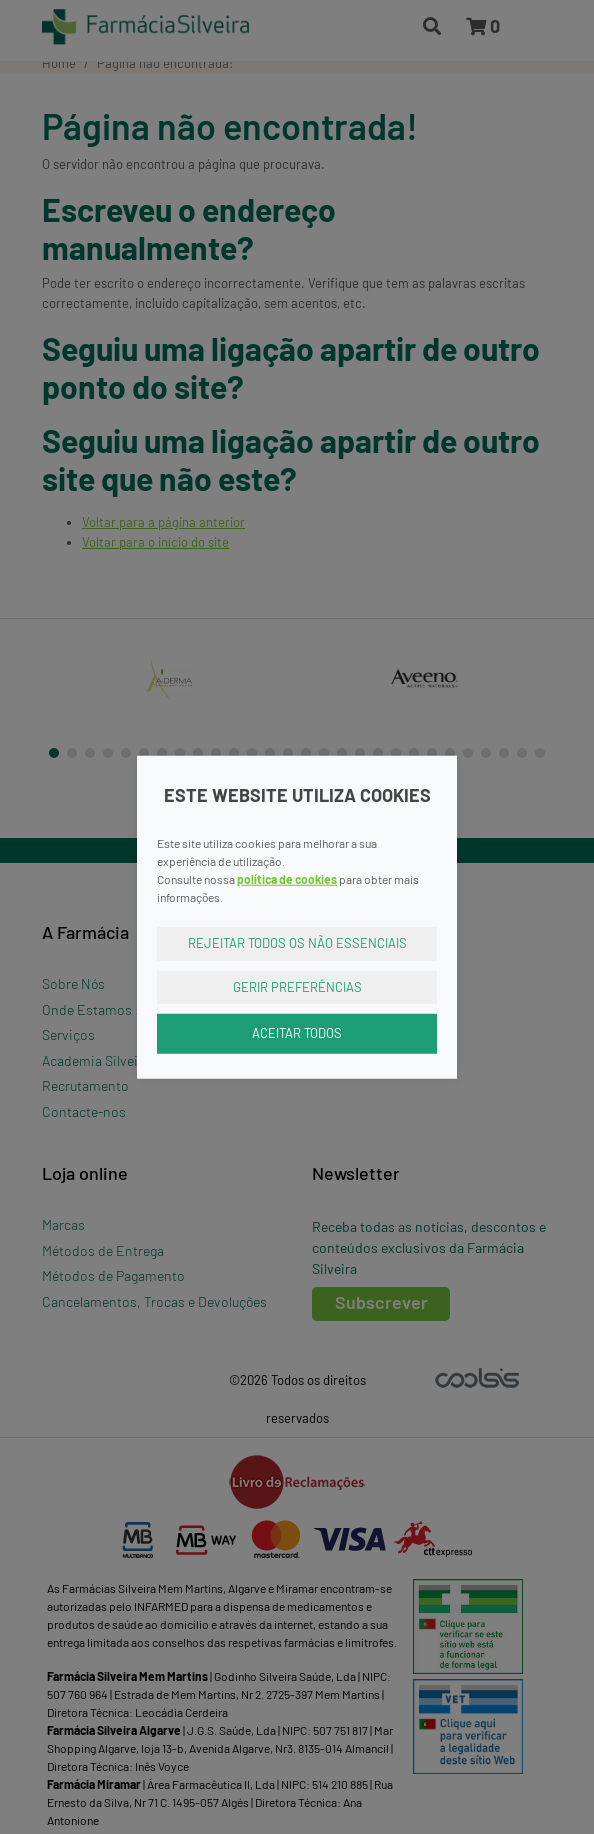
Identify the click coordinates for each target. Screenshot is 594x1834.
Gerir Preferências (297, 986)
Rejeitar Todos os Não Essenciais (297, 943)
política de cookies (287, 879)
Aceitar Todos (297, 1033)
